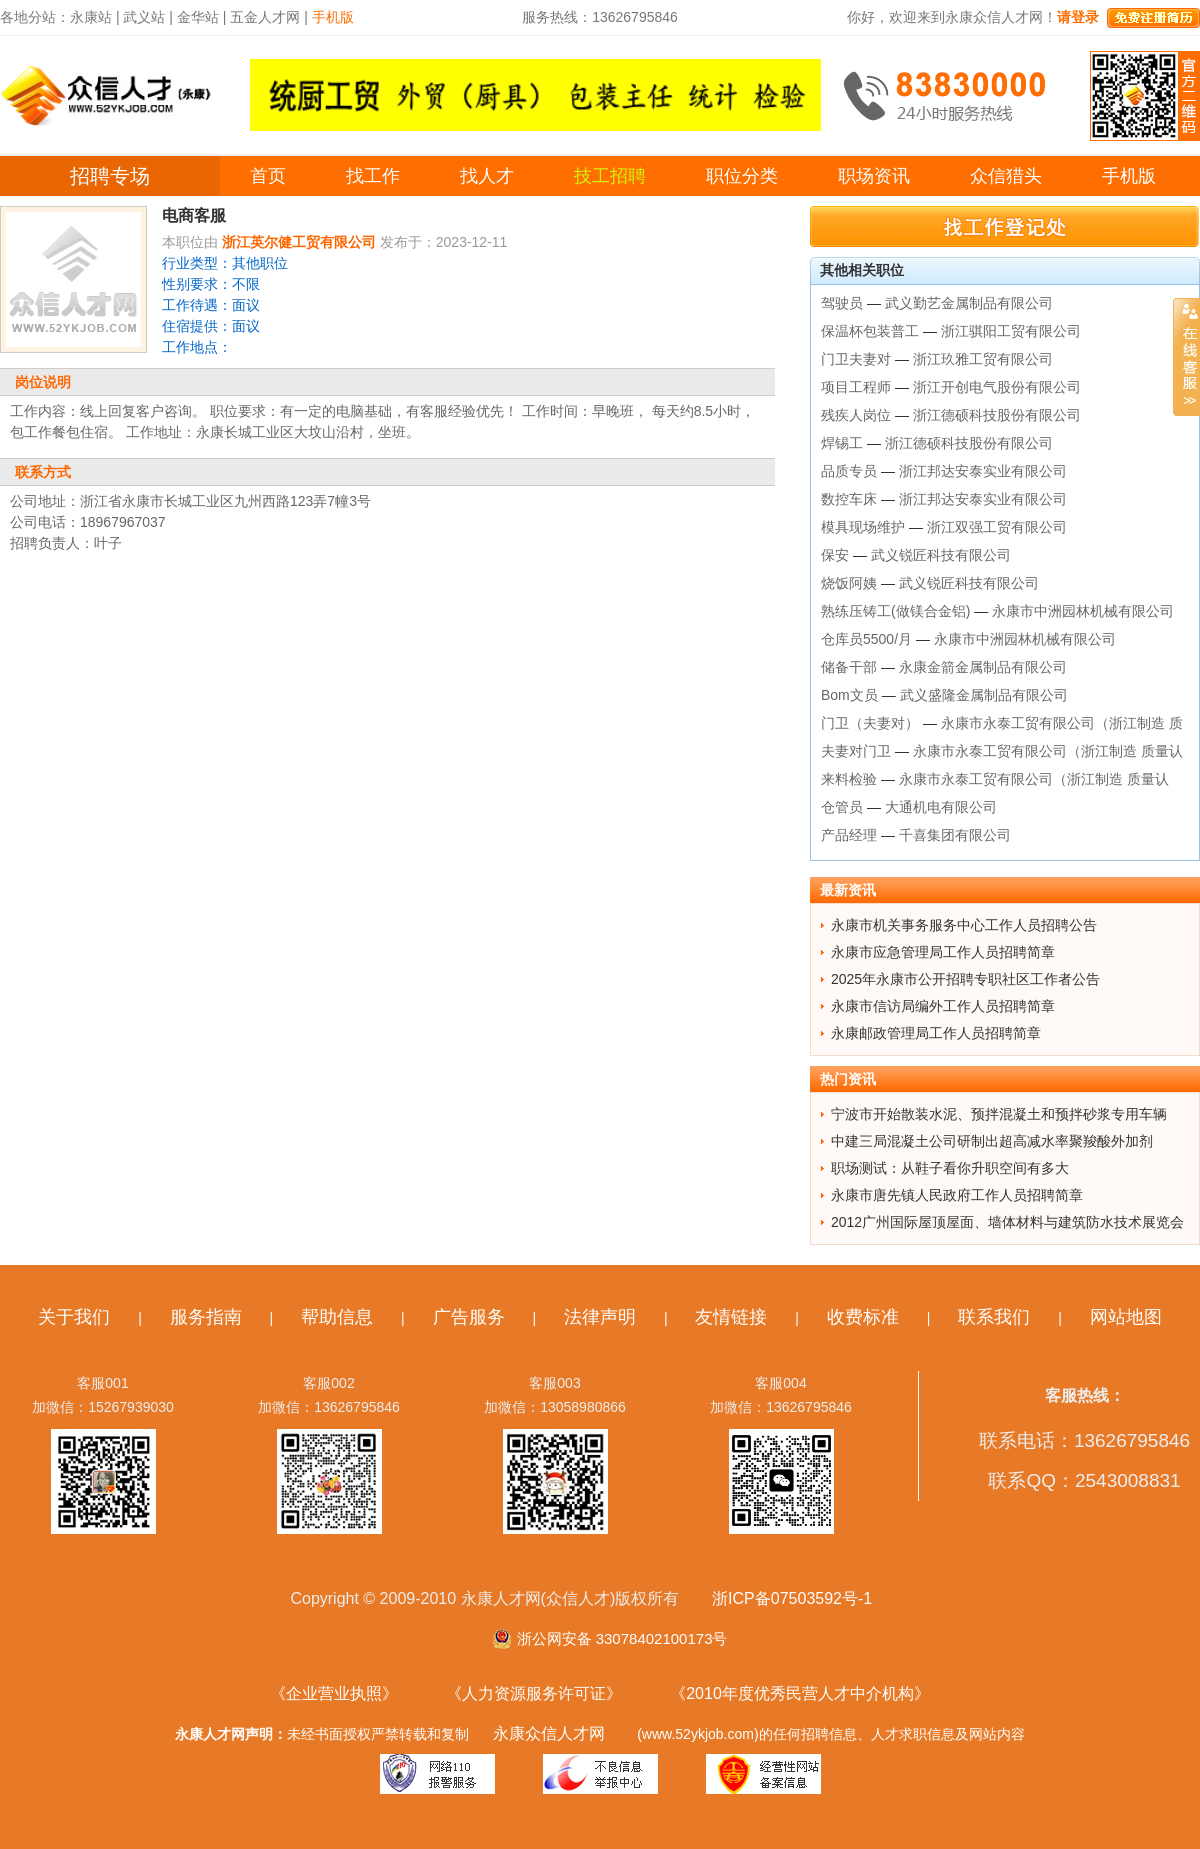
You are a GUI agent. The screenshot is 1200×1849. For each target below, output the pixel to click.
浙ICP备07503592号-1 (792, 1598)
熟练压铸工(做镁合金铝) (895, 611)
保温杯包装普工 (870, 331)
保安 (835, 555)
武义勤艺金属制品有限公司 (969, 303)
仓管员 (842, 807)
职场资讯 (874, 176)
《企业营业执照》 (334, 1693)
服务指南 (206, 1317)
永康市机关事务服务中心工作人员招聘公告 (964, 925)
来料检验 (849, 779)
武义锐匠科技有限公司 (941, 555)
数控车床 (849, 499)
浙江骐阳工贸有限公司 (1011, 331)
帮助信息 (337, 1317)
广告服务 (469, 1317)
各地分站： (35, 17)
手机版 (1129, 176)
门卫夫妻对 (856, 359)
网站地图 (1126, 1317)
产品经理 (849, 835)
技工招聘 (610, 176)
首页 (268, 176)
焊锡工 (842, 443)
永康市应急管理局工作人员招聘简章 (943, 952)
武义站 (144, 17)
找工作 (373, 176)
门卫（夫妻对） (870, 723)
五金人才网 (265, 17)
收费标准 (863, 1317)
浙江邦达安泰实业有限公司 (983, 471)
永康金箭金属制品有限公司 (983, 667)
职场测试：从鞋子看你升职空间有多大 (950, 1168)
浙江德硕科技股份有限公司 (997, 415)
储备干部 (849, 667)
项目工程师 (856, 387)
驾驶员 (842, 303)
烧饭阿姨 (849, 583)
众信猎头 (1006, 176)
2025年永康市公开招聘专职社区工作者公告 (965, 979)
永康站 (91, 17)
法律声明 (600, 1317)
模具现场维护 (863, 527)
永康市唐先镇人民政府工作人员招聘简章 (957, 1195)
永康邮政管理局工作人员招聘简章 (936, 1033)
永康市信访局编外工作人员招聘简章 (943, 1006)
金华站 (198, 17)
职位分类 (742, 176)
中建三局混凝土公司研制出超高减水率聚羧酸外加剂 (992, 1141)
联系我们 (994, 1317)
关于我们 (74, 1317)
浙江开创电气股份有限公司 (997, 387)
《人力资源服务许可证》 (534, 1693)
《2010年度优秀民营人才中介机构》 (800, 1693)
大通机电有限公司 (941, 807)
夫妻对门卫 (856, 751)
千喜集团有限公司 (955, 835)
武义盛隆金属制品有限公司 (984, 695)
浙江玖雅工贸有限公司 (983, 359)
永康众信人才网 (549, 1733)
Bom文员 (849, 695)
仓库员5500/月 (866, 639)
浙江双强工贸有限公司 (997, 527)
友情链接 (731, 1317)
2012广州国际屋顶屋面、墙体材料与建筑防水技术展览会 (1007, 1222)
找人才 (487, 176)
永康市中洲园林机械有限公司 (1083, 611)
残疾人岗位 (856, 415)
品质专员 (849, 471)
